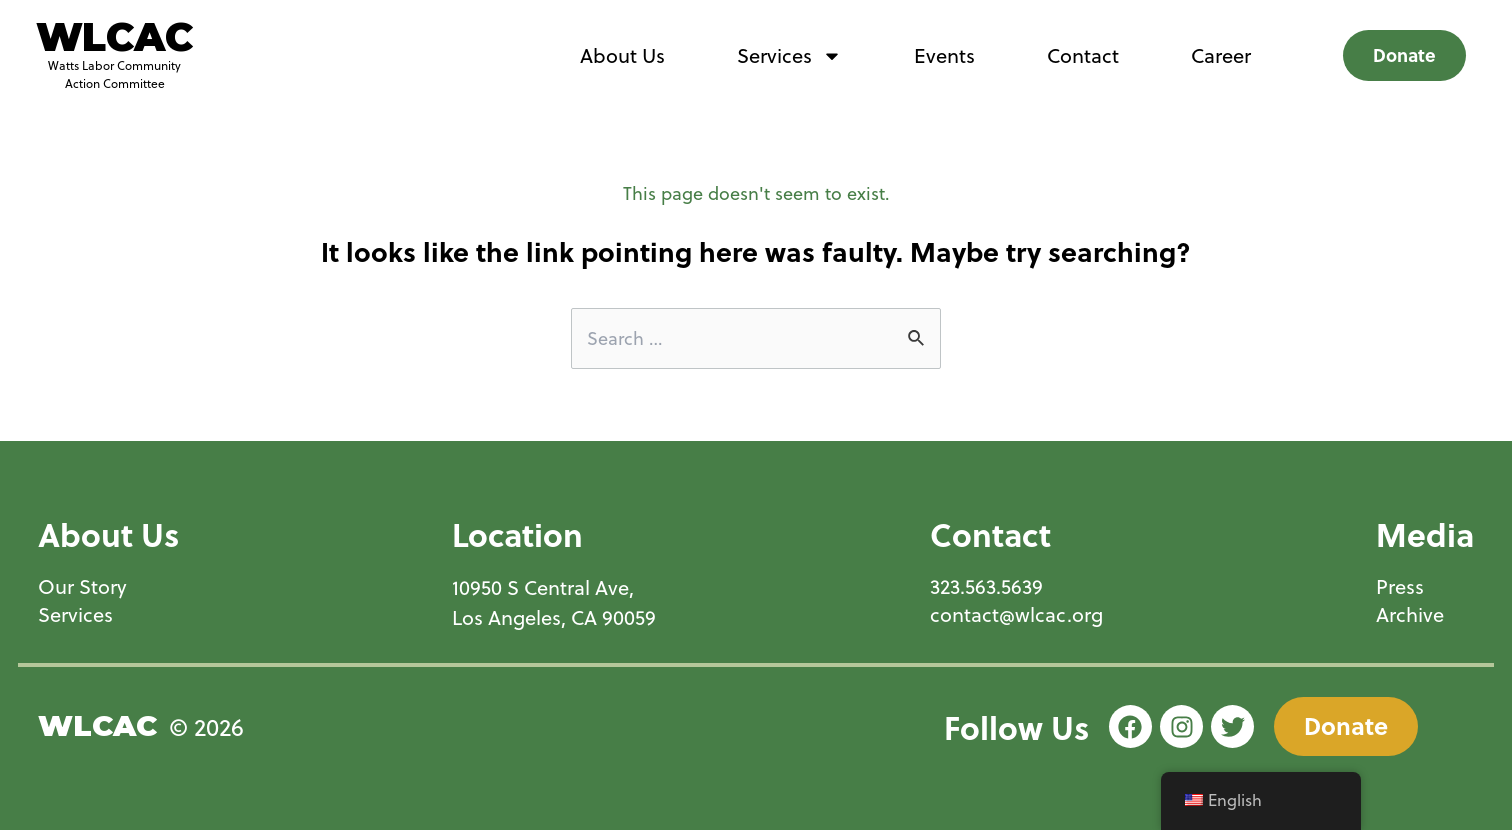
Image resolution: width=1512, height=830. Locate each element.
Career (1221, 55)
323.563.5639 (986, 587)
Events (944, 55)
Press (1400, 587)
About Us (622, 55)
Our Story (82, 587)
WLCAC (114, 37)
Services (789, 56)
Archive (1410, 615)
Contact (1083, 55)
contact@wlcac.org (1016, 615)
